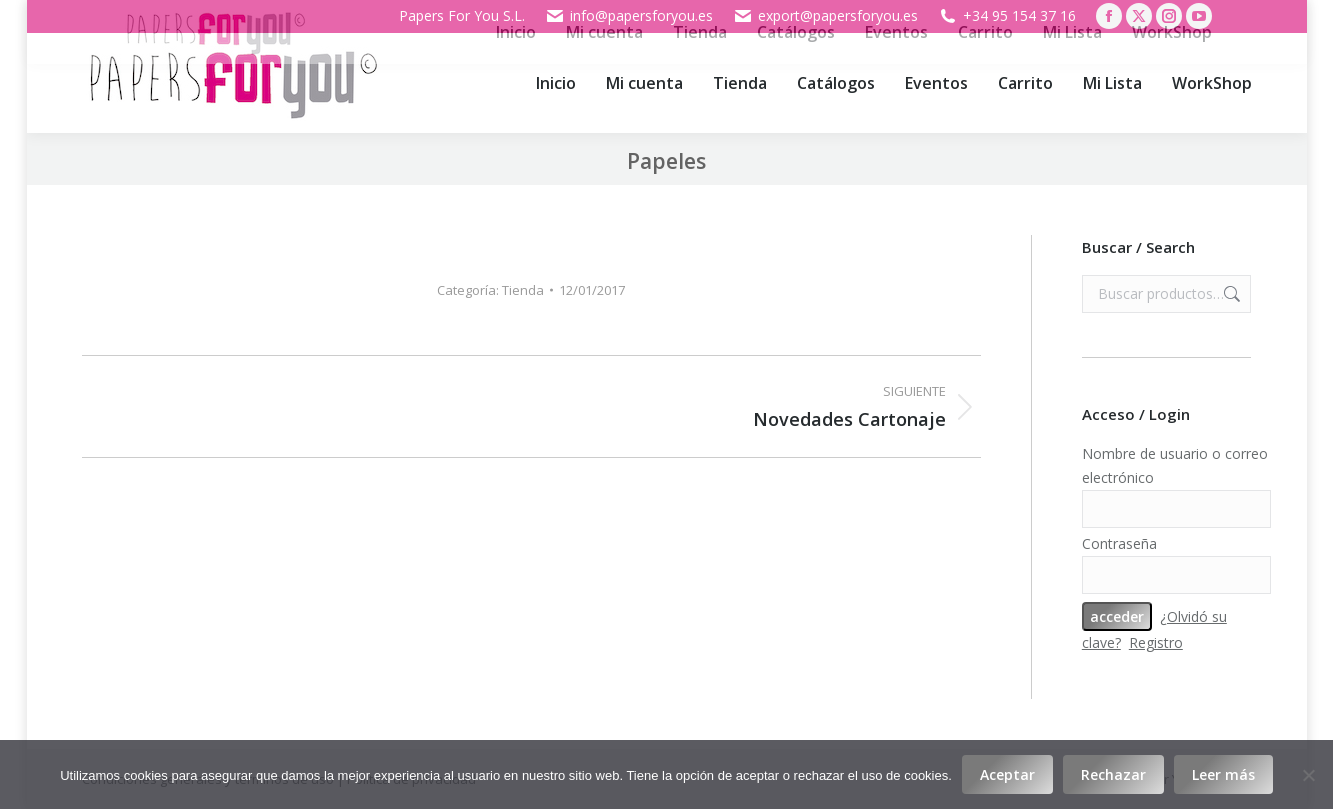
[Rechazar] (1308, 775)
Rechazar (1113, 774)
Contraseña (1119, 543)
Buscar (1230, 294)
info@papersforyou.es (629, 16)
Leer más (1223, 774)
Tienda (523, 290)
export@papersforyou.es (825, 16)
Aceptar (1007, 774)
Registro (1156, 642)
